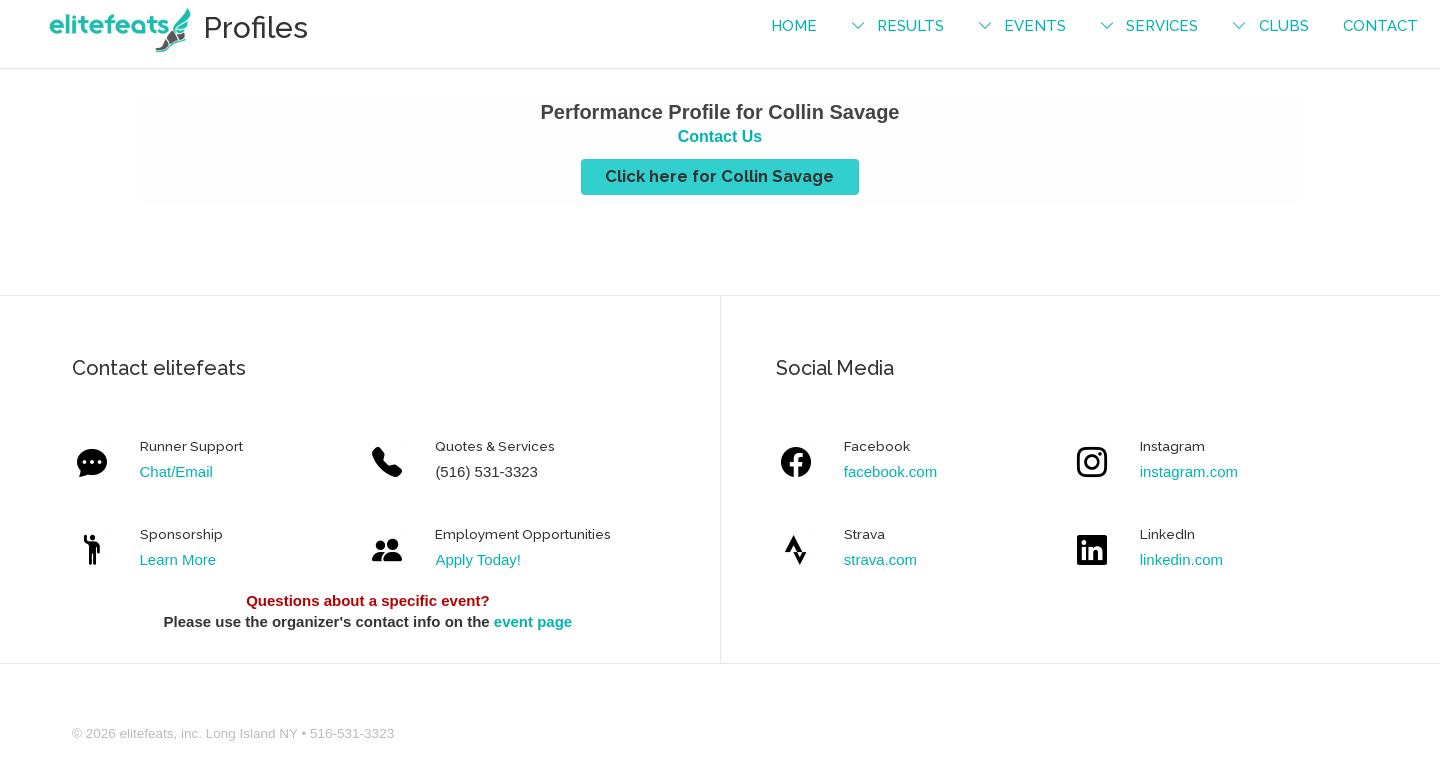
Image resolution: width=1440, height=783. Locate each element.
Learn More (178, 559)
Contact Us (720, 136)
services (1162, 26)
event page (533, 621)
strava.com (880, 559)
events (1035, 26)
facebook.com (890, 471)
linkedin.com (1181, 559)
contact (1380, 26)
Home (794, 26)
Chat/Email (176, 471)
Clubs (1284, 26)
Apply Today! (478, 559)
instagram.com (1189, 471)
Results (910, 26)
